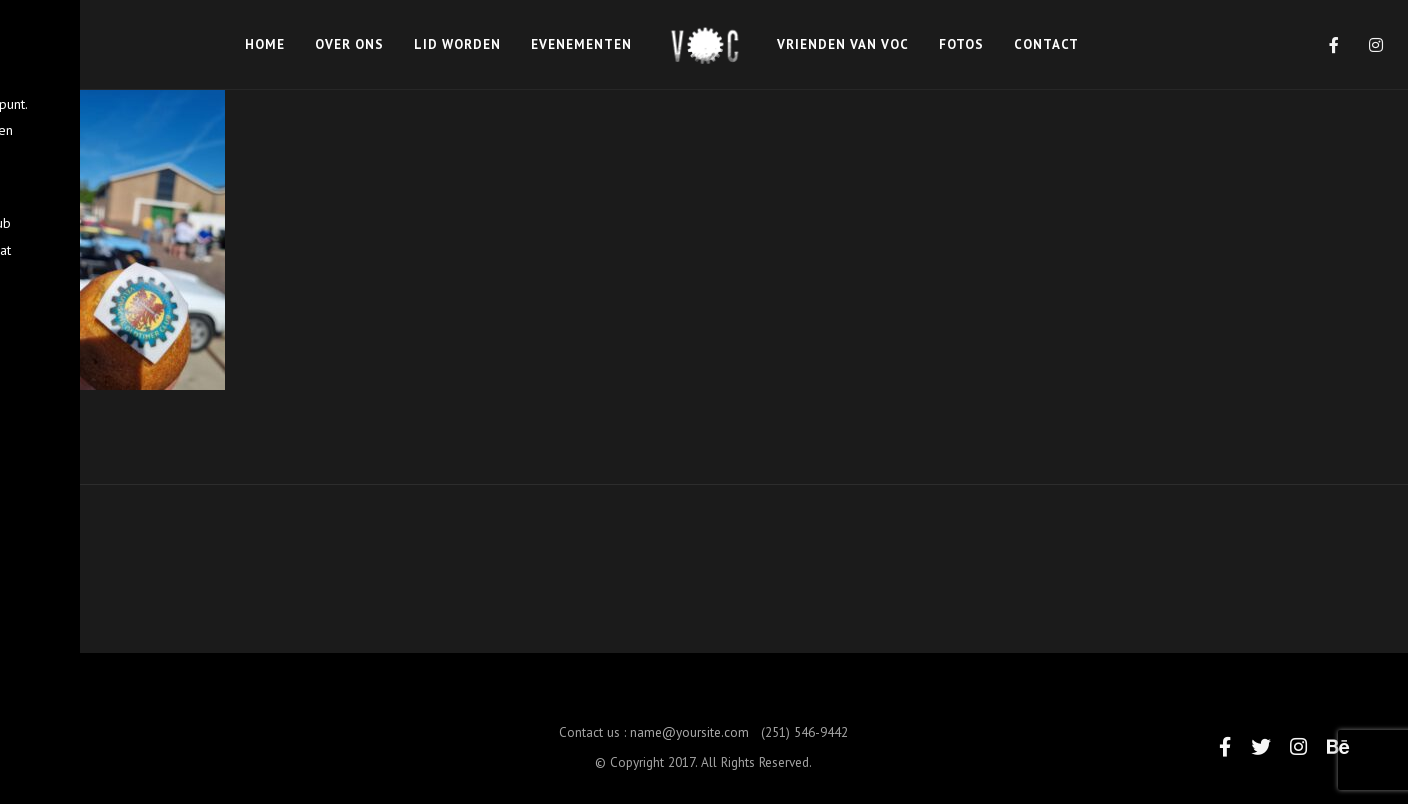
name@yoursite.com (689, 744)
